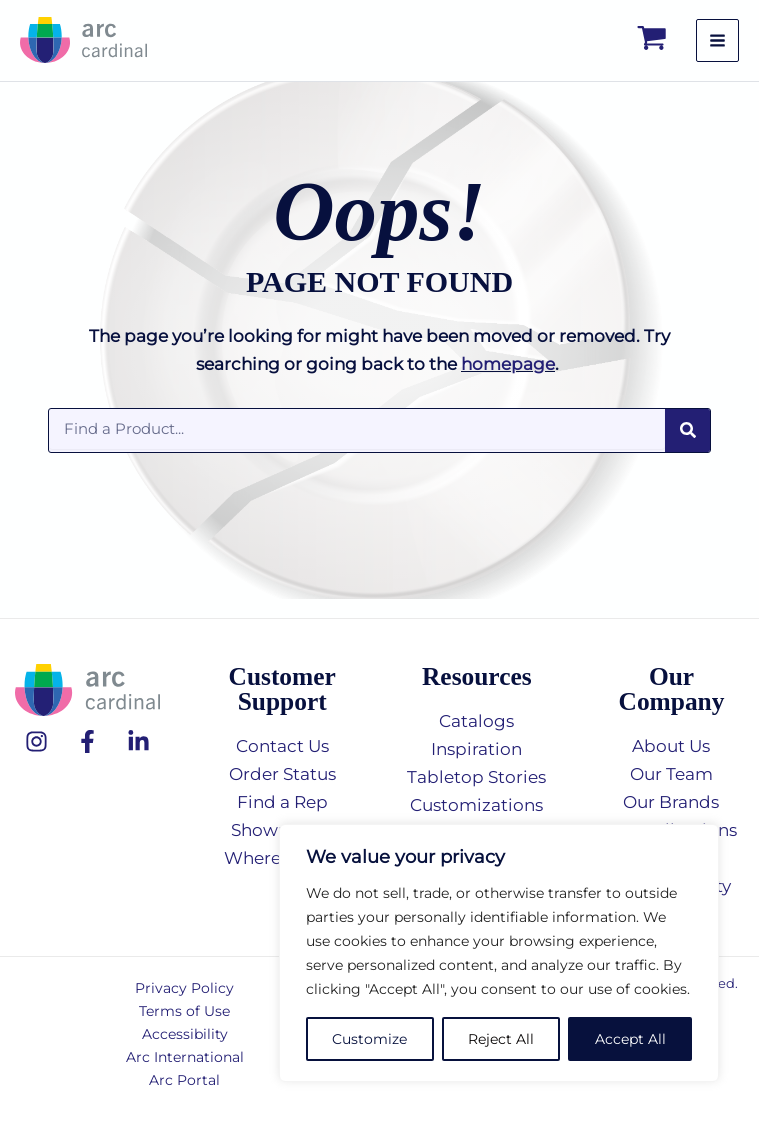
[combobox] (357, 447)
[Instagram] (36, 741)
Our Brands (671, 802)
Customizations (476, 805)
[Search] (687, 448)
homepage (508, 382)
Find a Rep (282, 802)
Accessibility (185, 1034)
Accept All (630, 1039)
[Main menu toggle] (717, 49)
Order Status (282, 774)
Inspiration (476, 749)
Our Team (671, 774)
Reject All (501, 1039)
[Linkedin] (138, 741)
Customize (369, 1039)
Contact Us (282, 746)
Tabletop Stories (476, 777)
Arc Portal (184, 1080)
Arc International (185, 1057)
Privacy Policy (184, 988)
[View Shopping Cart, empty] (653, 49)
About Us (671, 746)
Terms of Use (184, 1011)
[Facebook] (87, 741)
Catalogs (476, 721)
